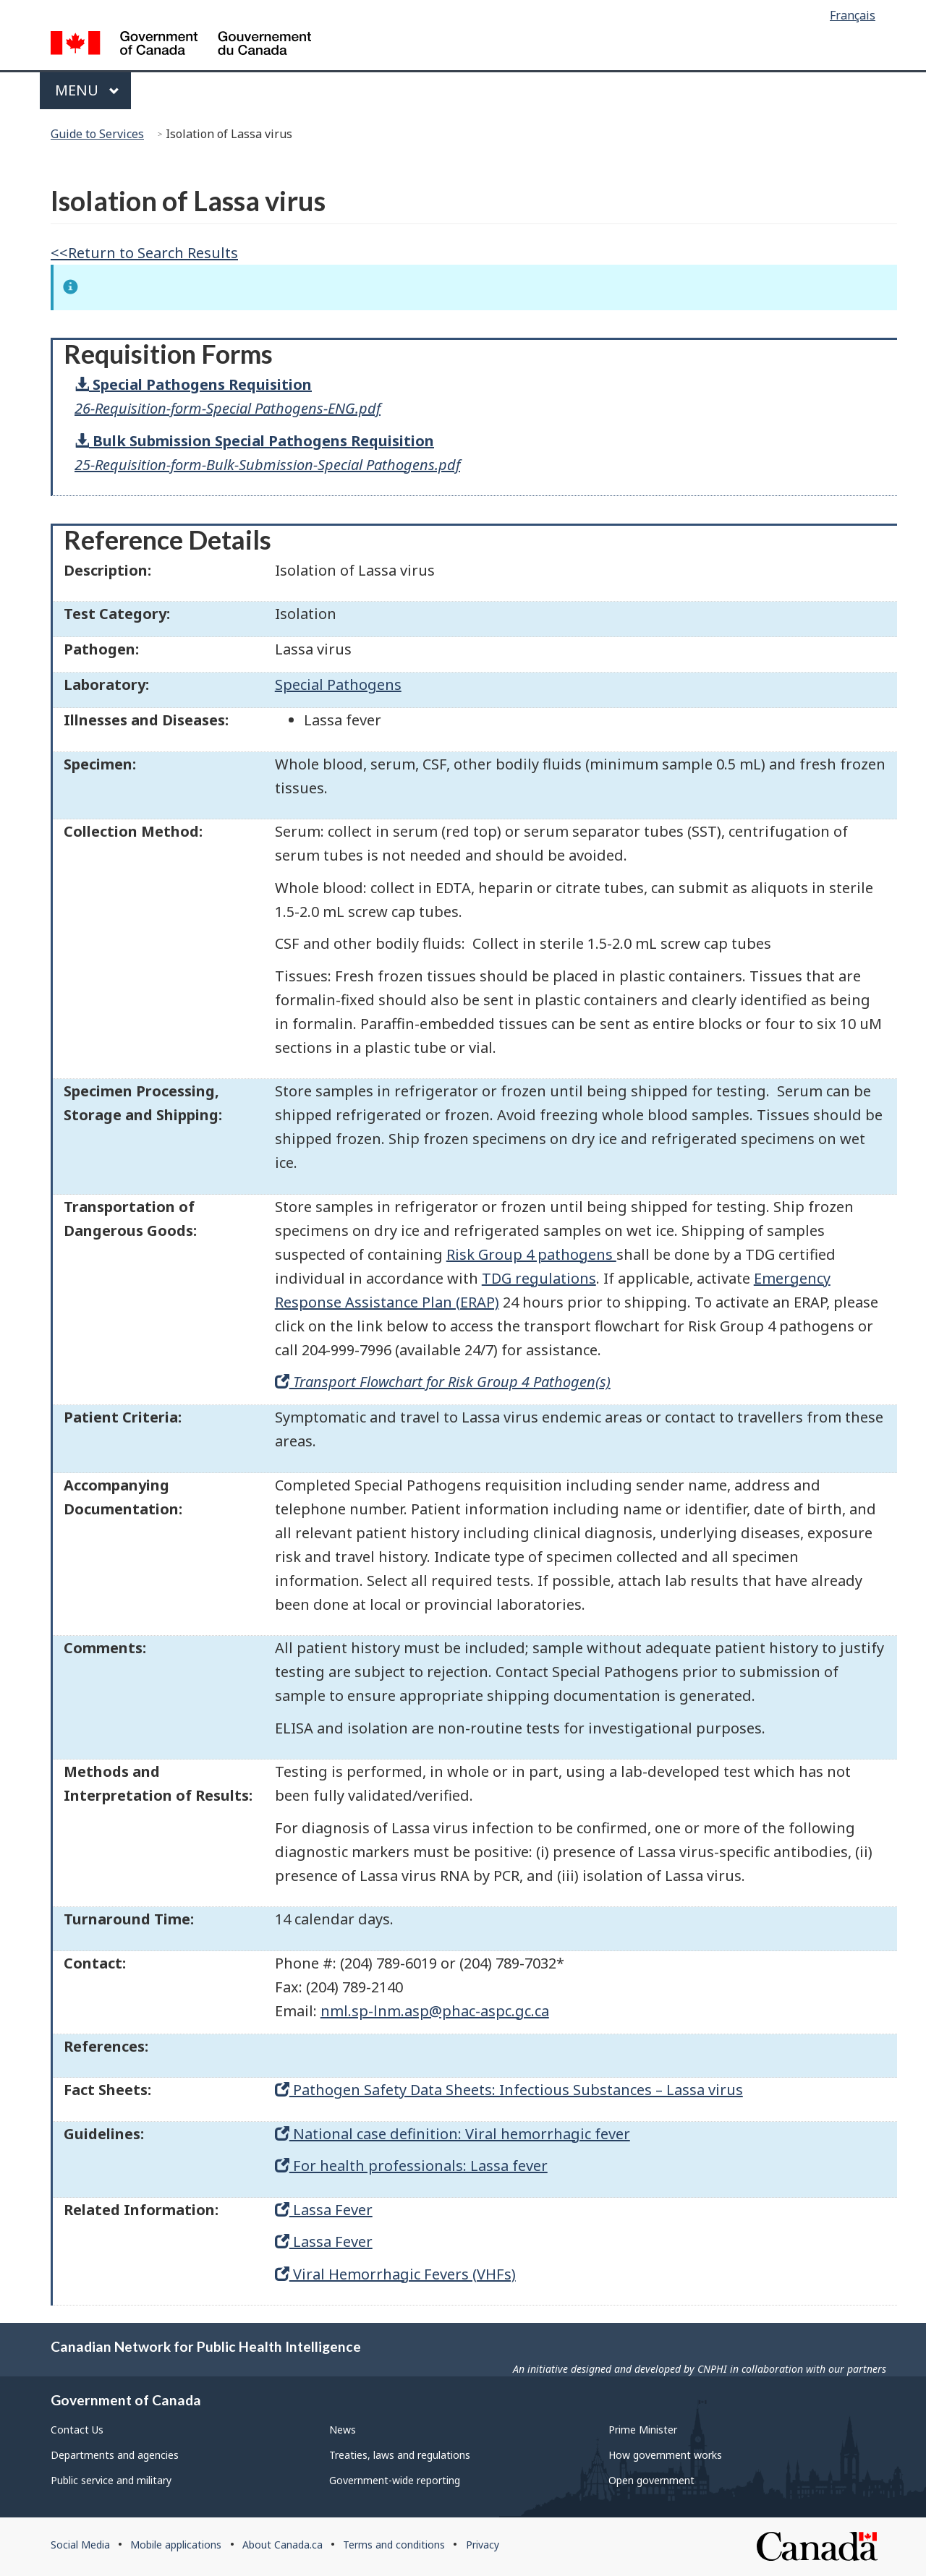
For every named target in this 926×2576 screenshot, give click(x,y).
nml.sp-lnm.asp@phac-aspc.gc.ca (434, 2011)
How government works (665, 2455)
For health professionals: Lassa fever (411, 2165)
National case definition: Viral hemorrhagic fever (452, 2134)
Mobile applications (175, 2544)
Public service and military (111, 2480)
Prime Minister (642, 2429)
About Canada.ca (282, 2544)
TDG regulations (539, 1278)
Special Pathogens (338, 684)
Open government (651, 2480)
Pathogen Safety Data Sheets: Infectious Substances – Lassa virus (509, 2089)
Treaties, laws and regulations (399, 2455)
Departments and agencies (115, 2455)
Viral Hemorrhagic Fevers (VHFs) (395, 2274)
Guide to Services (97, 134)
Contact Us (77, 2429)
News (342, 2429)
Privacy (482, 2544)
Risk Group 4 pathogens (531, 1254)
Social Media (80, 2544)
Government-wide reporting (394, 2480)
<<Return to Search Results (144, 253)
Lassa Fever (324, 2209)
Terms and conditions (394, 2544)
